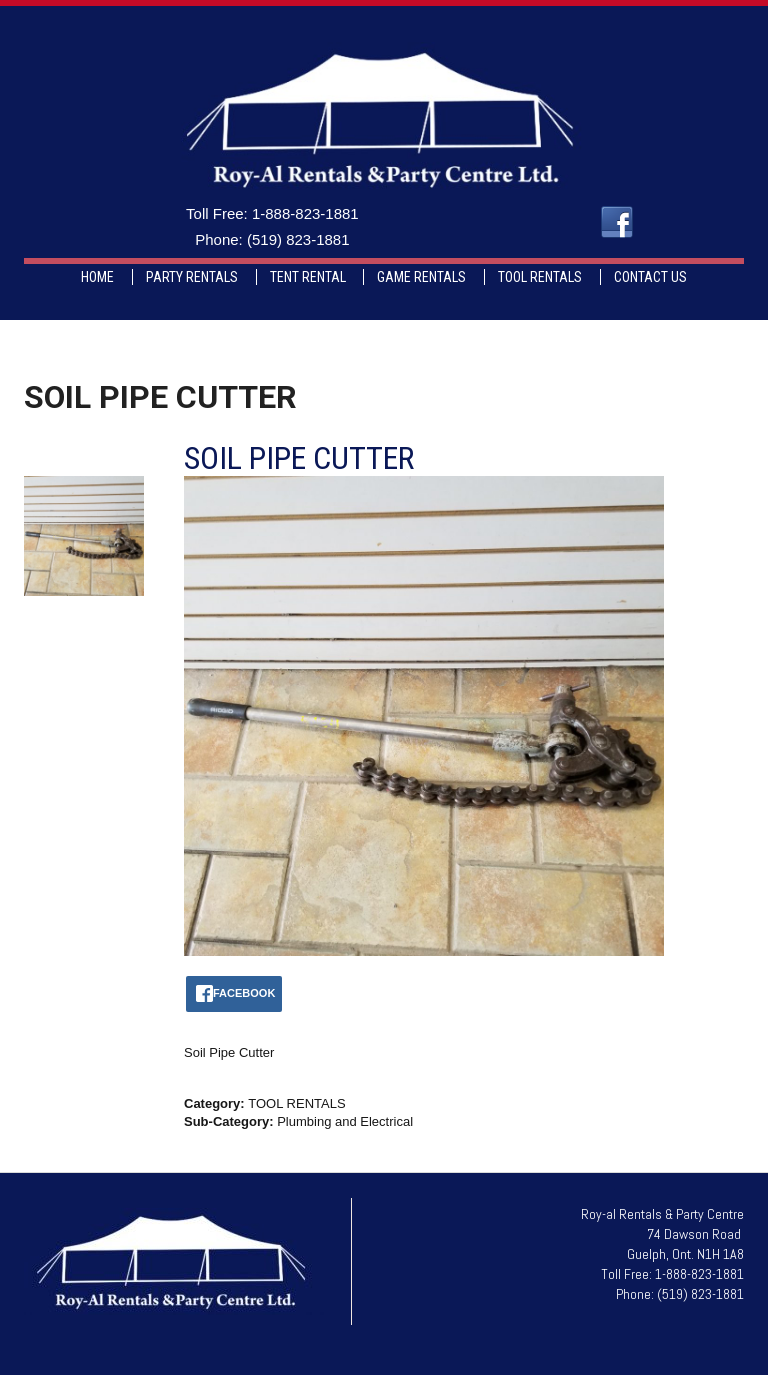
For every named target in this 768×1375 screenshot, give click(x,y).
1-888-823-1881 (305, 213)
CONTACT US (650, 277)
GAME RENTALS (421, 277)
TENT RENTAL (308, 277)
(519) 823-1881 (298, 239)
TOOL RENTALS (540, 277)
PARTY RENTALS (192, 277)
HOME (97, 277)
